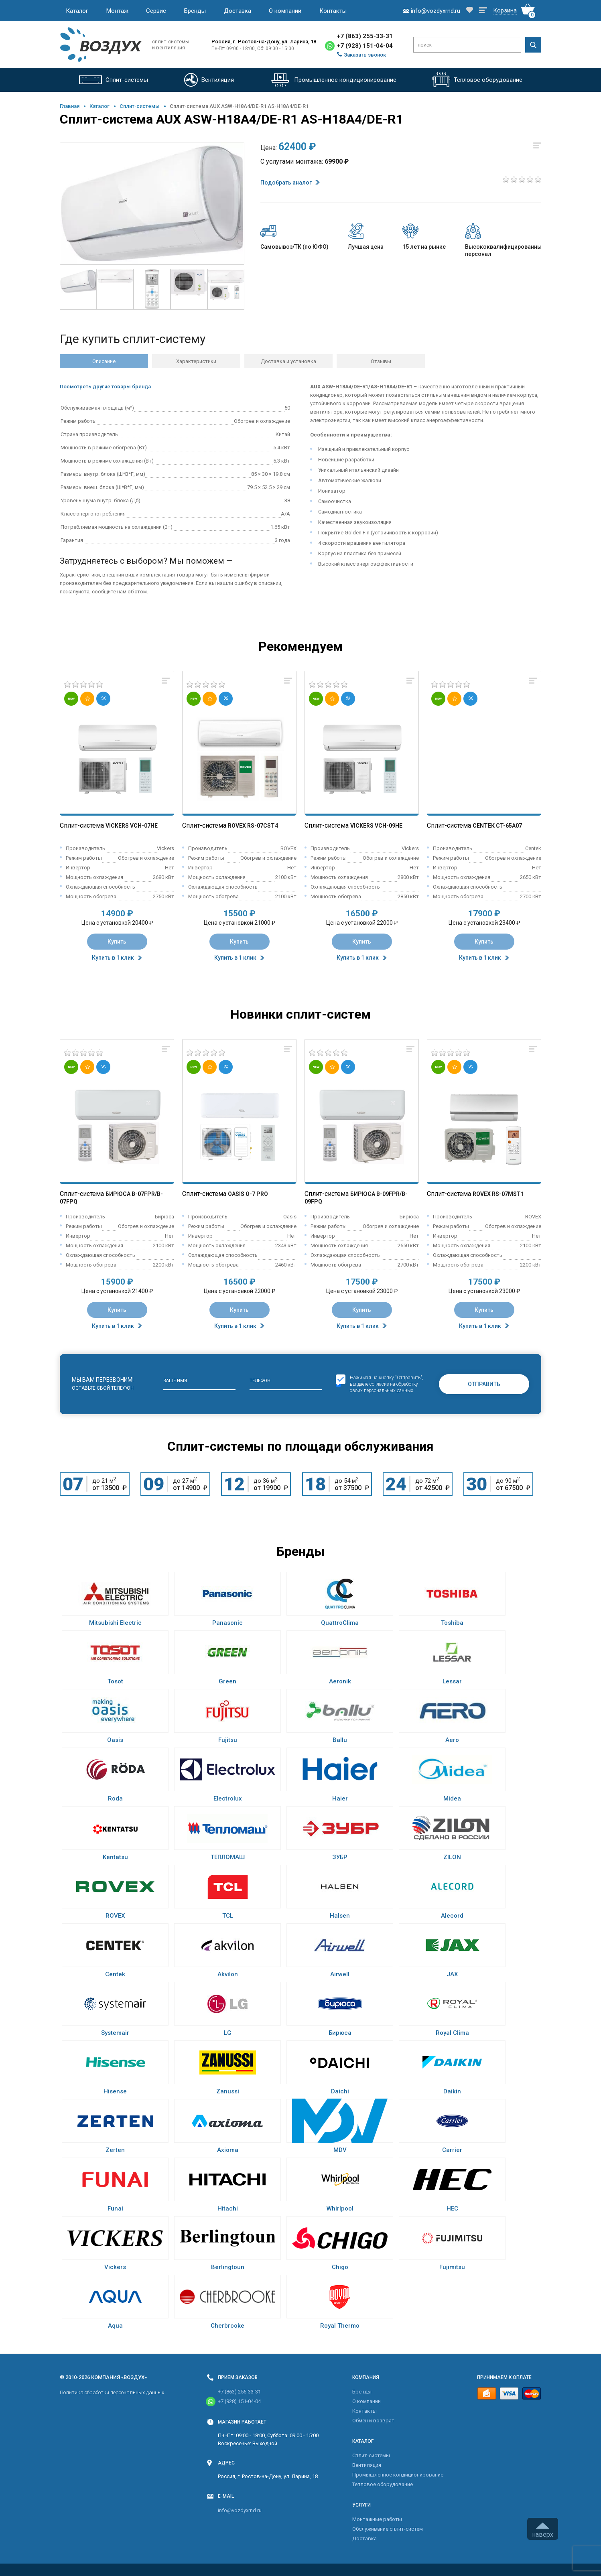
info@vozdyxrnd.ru (240, 2510)
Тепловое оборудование (382, 2484)
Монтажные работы (377, 2519)
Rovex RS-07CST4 (253, 825)
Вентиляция (366, 2465)
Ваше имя (175, 1380)
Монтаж (117, 10)
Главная (69, 106)
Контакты (333, 10)
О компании (285, 10)
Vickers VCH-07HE (132, 825)
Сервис (156, 10)
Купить (117, 941)
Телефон (260, 1380)
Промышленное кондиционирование (397, 2475)
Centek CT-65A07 (497, 825)
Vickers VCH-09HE (376, 825)
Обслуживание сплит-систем (387, 2529)
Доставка (237, 10)
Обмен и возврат (373, 2421)
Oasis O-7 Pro (248, 1194)
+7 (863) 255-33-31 (365, 36)
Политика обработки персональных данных (112, 2392)
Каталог (77, 10)
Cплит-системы (140, 106)
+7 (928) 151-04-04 (365, 45)
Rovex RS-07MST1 (498, 1194)
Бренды (195, 10)
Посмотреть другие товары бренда (105, 387)
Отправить (484, 1384)
